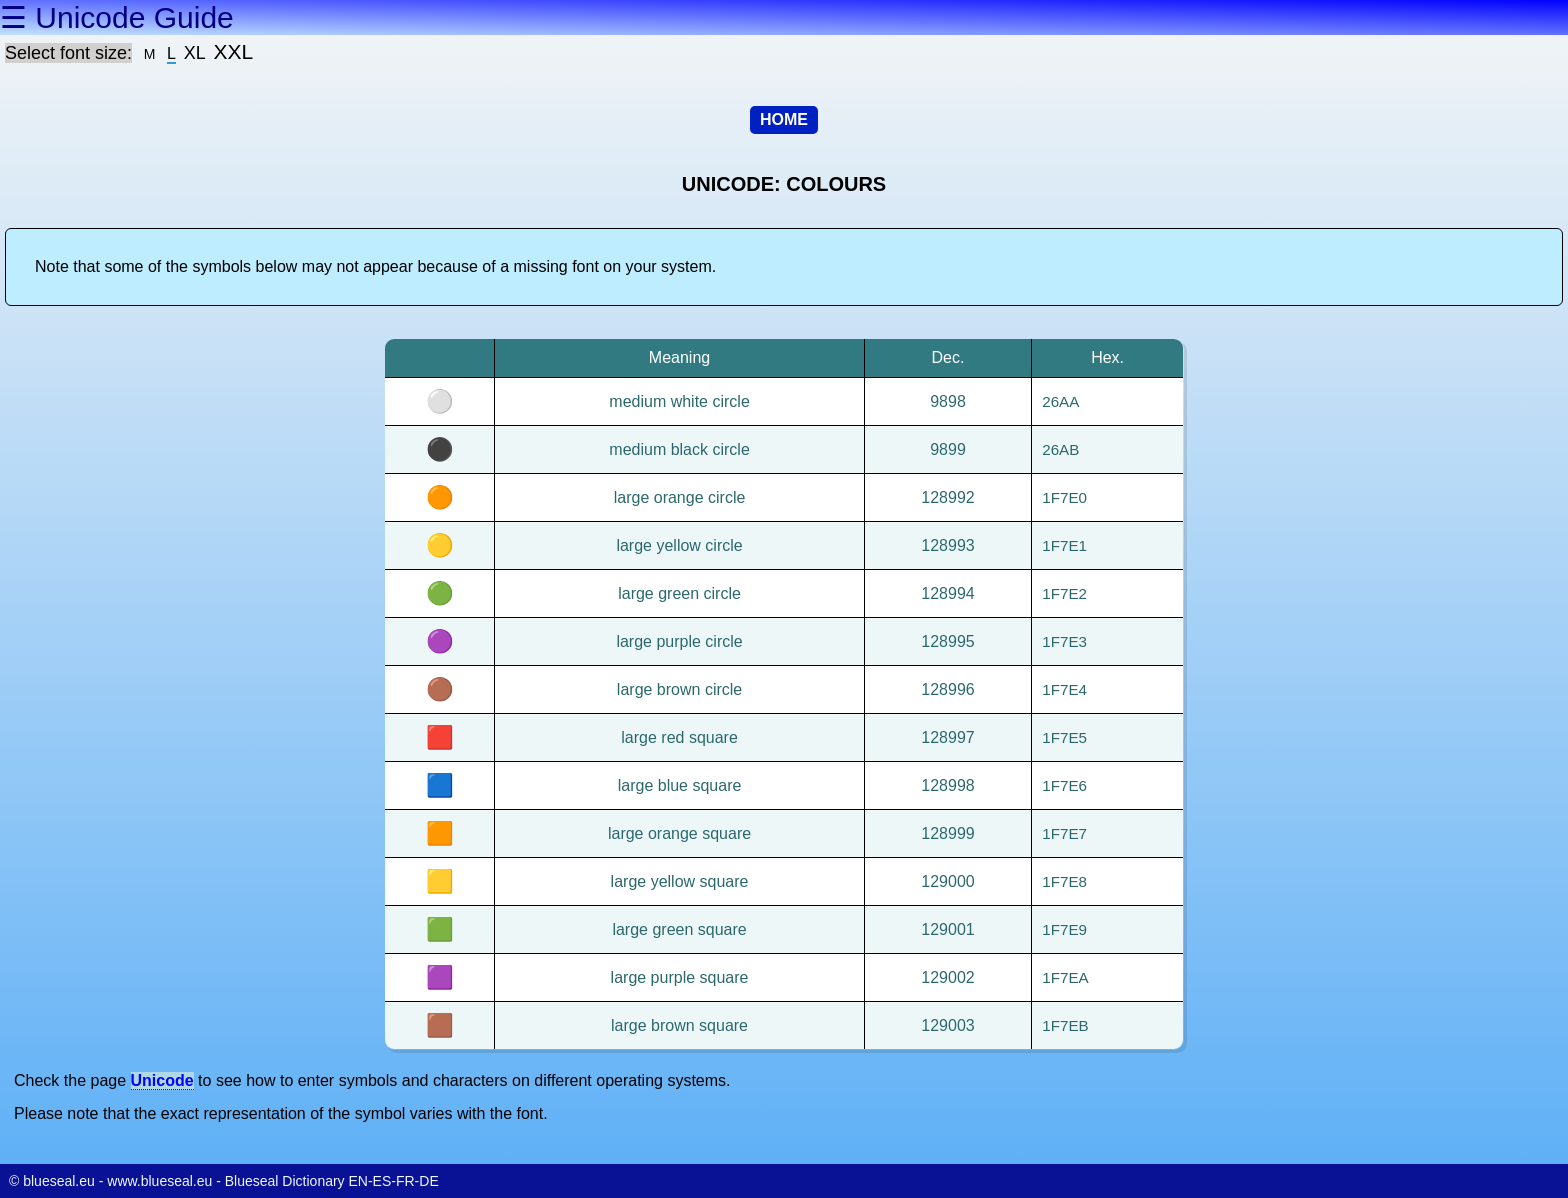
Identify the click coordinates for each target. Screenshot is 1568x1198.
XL (195, 53)
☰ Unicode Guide (117, 17)
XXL (234, 51)
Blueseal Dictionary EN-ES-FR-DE (332, 1181)
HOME (784, 119)
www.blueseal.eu (159, 1181)
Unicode (162, 1080)
